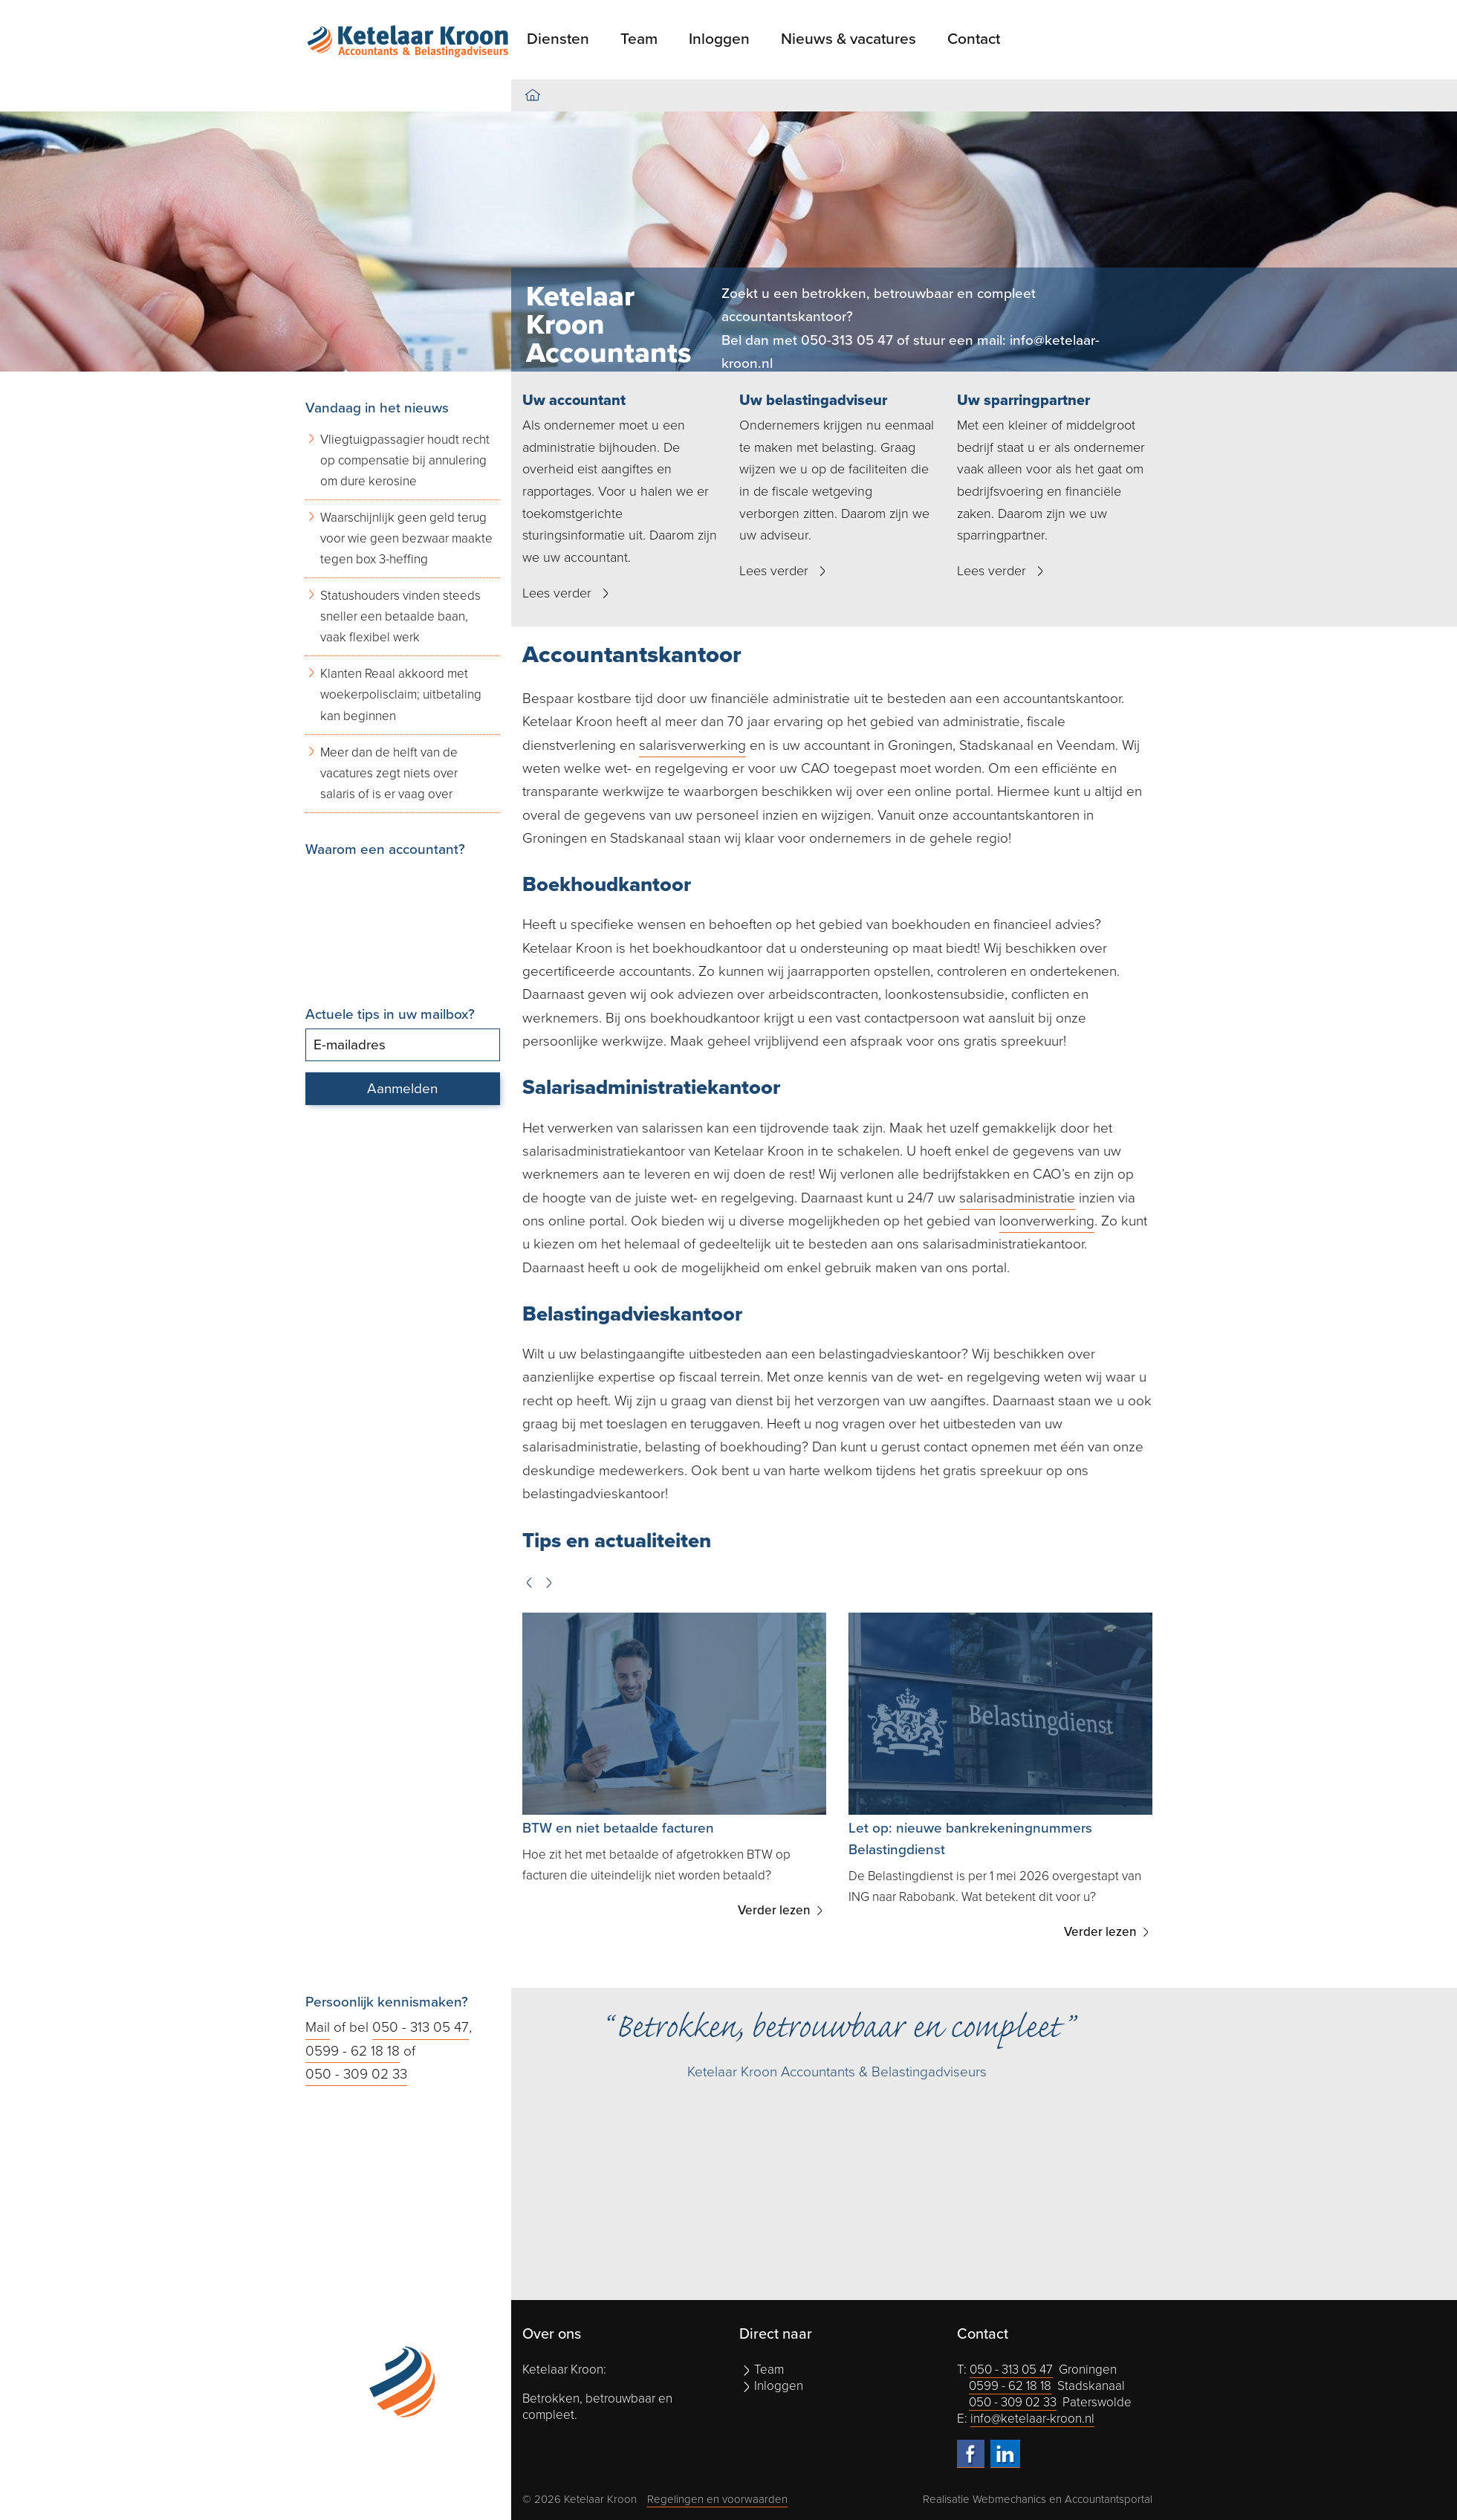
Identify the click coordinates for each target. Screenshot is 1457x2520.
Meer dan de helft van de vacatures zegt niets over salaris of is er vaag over (389, 773)
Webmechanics (1009, 2499)
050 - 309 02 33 (356, 2074)
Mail (317, 2027)
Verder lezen (776, 1910)
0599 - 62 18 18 (352, 2051)
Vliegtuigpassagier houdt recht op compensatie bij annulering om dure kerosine (405, 460)
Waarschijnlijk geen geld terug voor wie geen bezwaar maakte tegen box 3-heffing (406, 538)
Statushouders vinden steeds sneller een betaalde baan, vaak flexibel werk (400, 616)
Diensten (558, 39)
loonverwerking (1046, 1221)
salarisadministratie (1017, 1198)
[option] (728, 241)
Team (639, 39)
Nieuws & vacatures (848, 39)
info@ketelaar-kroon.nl (1032, 2418)
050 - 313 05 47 (420, 2027)
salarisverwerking (692, 745)
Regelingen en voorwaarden (717, 2499)
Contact (973, 39)
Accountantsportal (1108, 2499)
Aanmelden (402, 1089)
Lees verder (556, 593)
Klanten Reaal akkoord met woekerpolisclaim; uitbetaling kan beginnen (400, 694)
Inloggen (719, 39)
